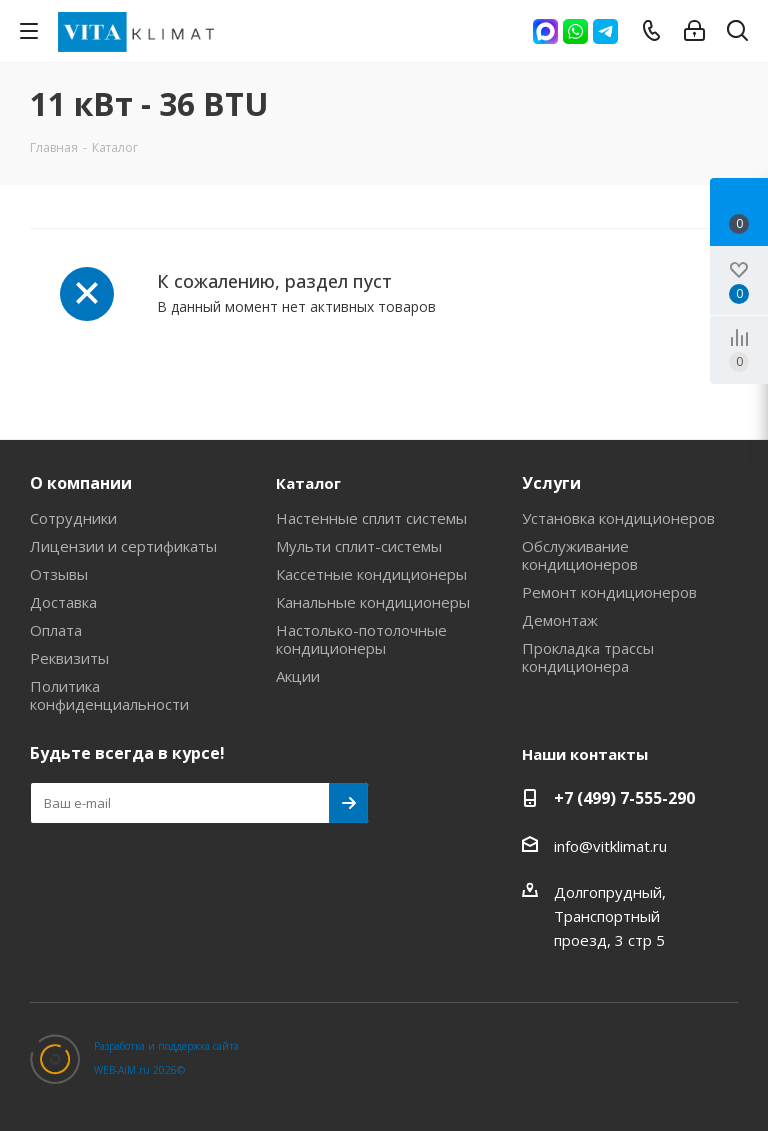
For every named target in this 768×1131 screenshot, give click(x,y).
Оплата (56, 630)
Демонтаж (560, 620)
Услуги (551, 483)
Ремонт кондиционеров (609, 592)
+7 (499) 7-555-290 (624, 798)
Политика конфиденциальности (109, 695)
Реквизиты (69, 658)
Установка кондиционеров (618, 518)
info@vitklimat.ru (610, 846)
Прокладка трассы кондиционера (588, 657)
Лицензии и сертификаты (123, 546)
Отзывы (59, 574)
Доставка (63, 602)
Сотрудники (73, 518)
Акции (298, 676)
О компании (81, 483)
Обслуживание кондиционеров (580, 555)
